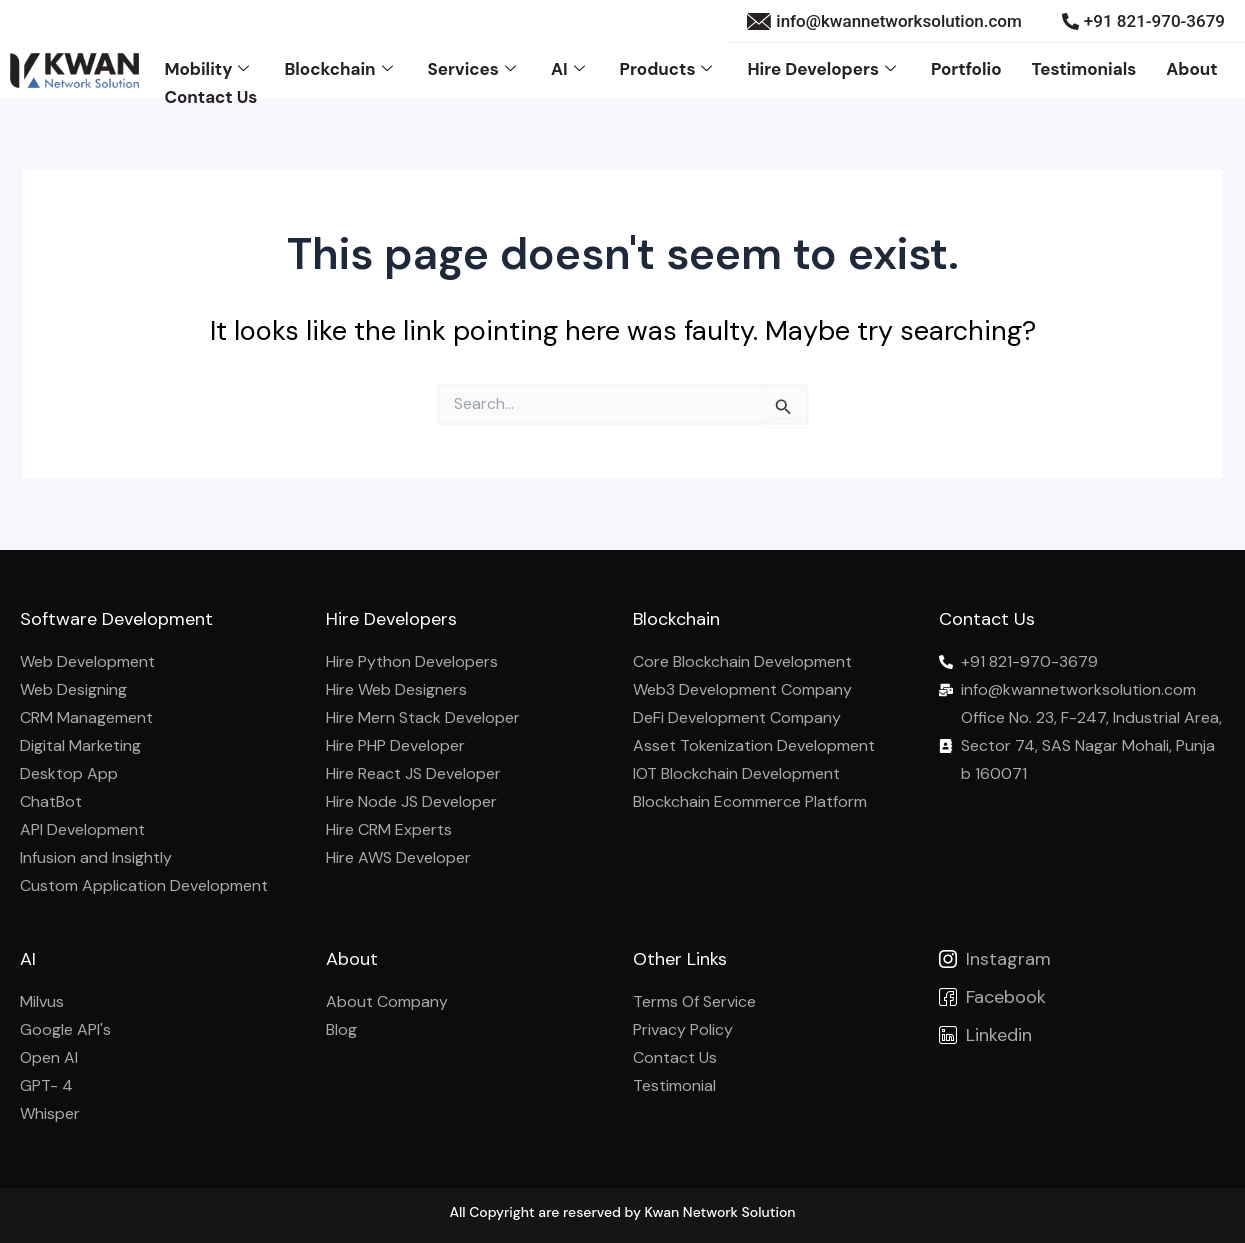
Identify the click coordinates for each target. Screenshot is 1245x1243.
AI (570, 69)
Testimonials (1084, 69)
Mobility (209, 69)
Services (474, 69)
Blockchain (340, 69)
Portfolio (966, 69)
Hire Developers (823, 69)
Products (669, 69)
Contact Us (210, 97)
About (1191, 69)
